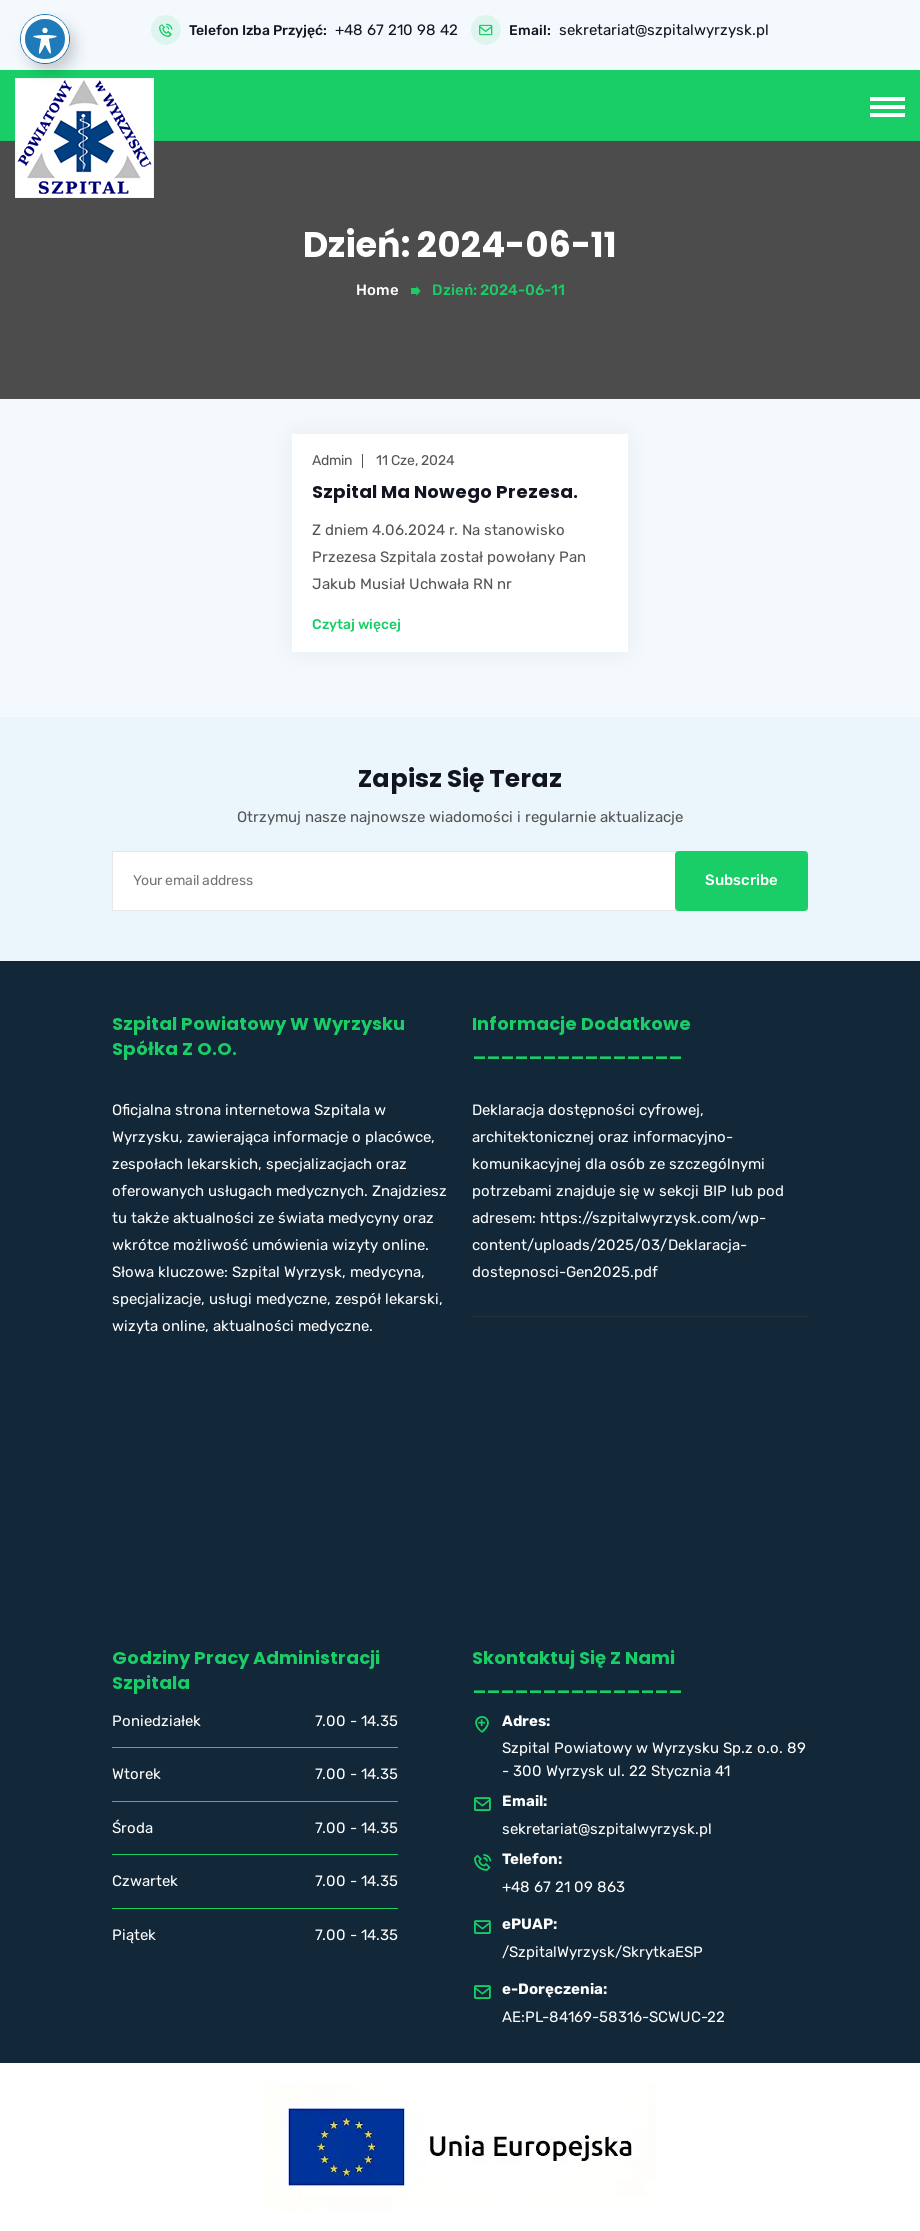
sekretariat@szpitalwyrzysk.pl (664, 30)
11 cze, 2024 (415, 461)
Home (377, 290)
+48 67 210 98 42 (396, 30)
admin (332, 461)
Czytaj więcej (356, 625)
